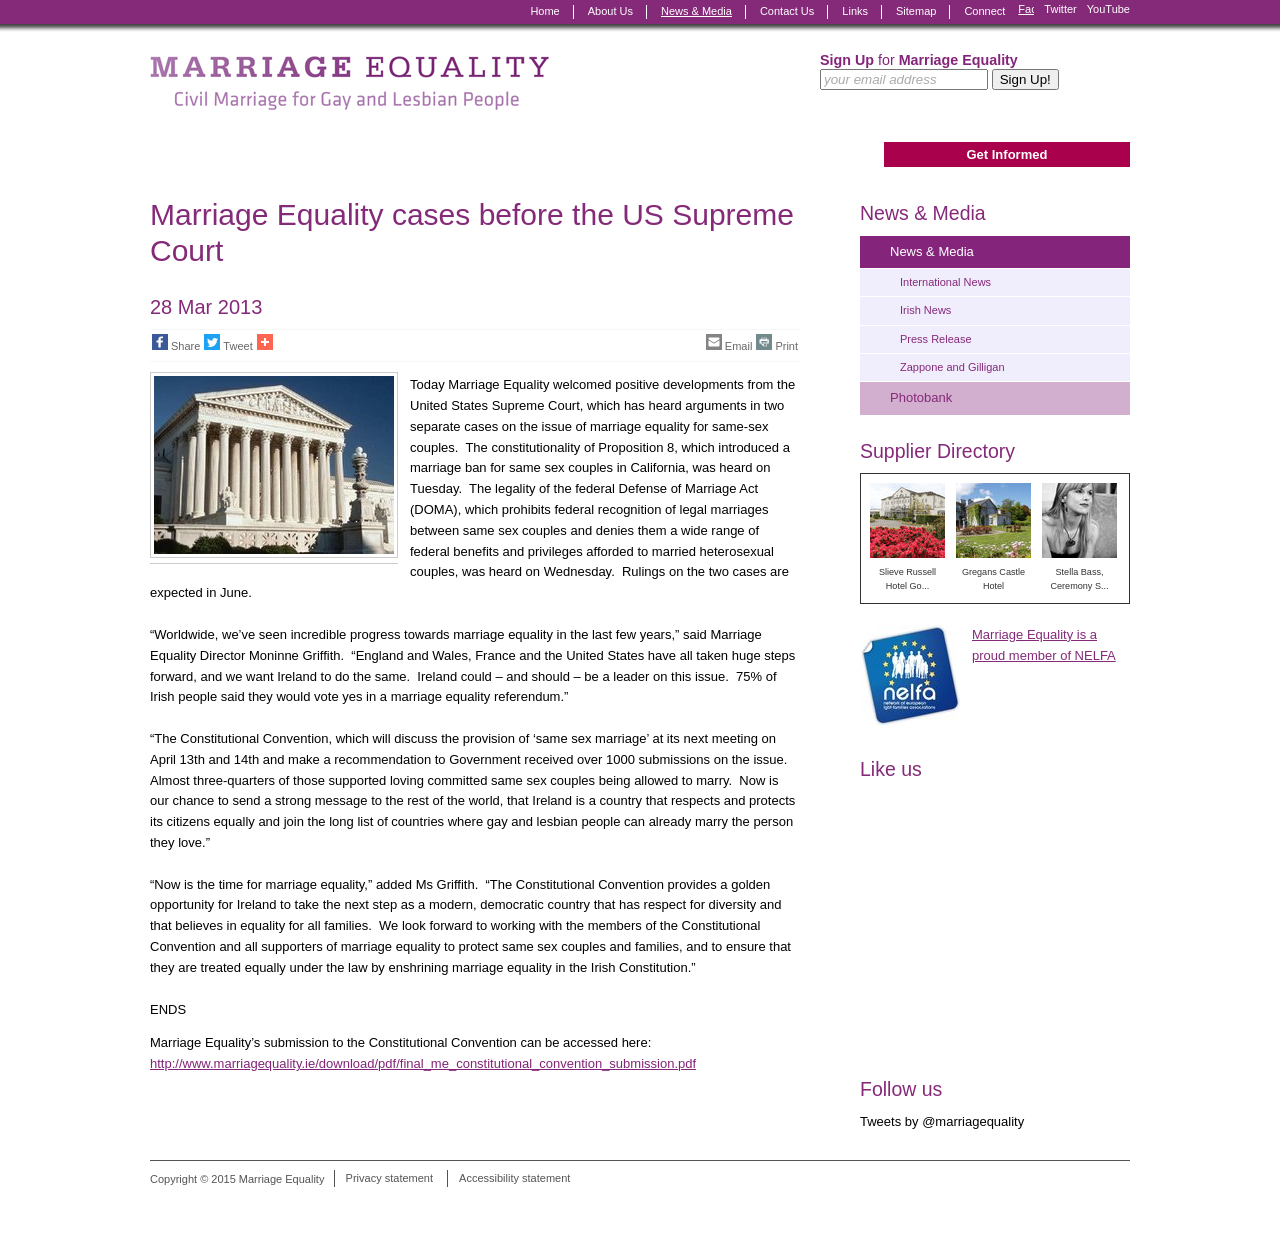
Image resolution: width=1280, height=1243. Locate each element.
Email (729, 343)
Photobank (921, 397)
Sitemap (916, 11)
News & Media (696, 11)
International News (945, 282)
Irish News (925, 310)
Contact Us (787, 11)
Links (855, 11)
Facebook (1026, 12)
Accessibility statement (514, 1179)
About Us (610, 11)
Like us (891, 769)
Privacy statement (389, 1179)
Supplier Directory (937, 451)
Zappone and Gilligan (952, 367)
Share (176, 343)
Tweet (228, 343)
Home (544, 11)
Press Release (936, 339)
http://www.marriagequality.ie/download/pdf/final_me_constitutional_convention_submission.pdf (423, 1063)
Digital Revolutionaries (1084, 1205)
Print (777, 343)
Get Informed (1006, 154)
